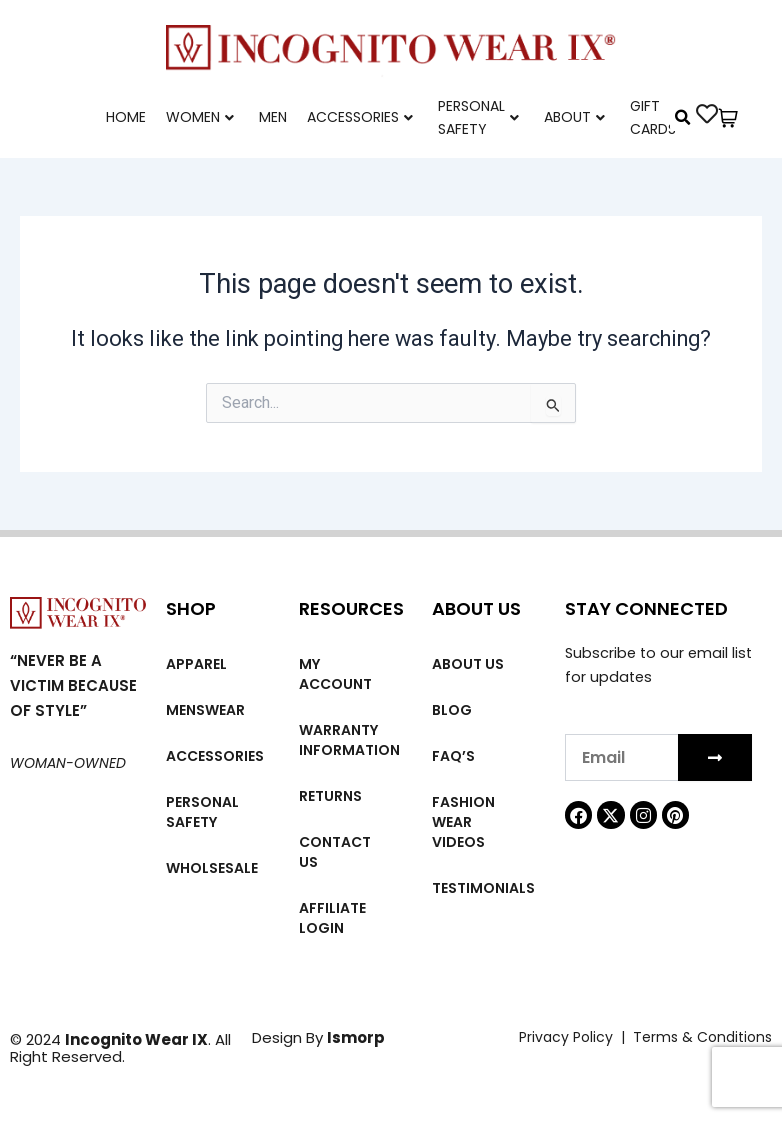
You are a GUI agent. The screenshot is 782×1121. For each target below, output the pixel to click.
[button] (683, 118)
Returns (330, 796)
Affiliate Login (332, 918)
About (574, 117)
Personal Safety (478, 117)
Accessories (360, 117)
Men (273, 117)
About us (468, 664)
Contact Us (335, 852)
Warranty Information (349, 740)
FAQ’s (453, 756)
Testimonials (483, 888)
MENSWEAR (205, 710)
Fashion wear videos (463, 822)
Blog (452, 710)
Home (126, 117)
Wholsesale (212, 868)
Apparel (196, 664)
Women (200, 117)
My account (335, 674)
